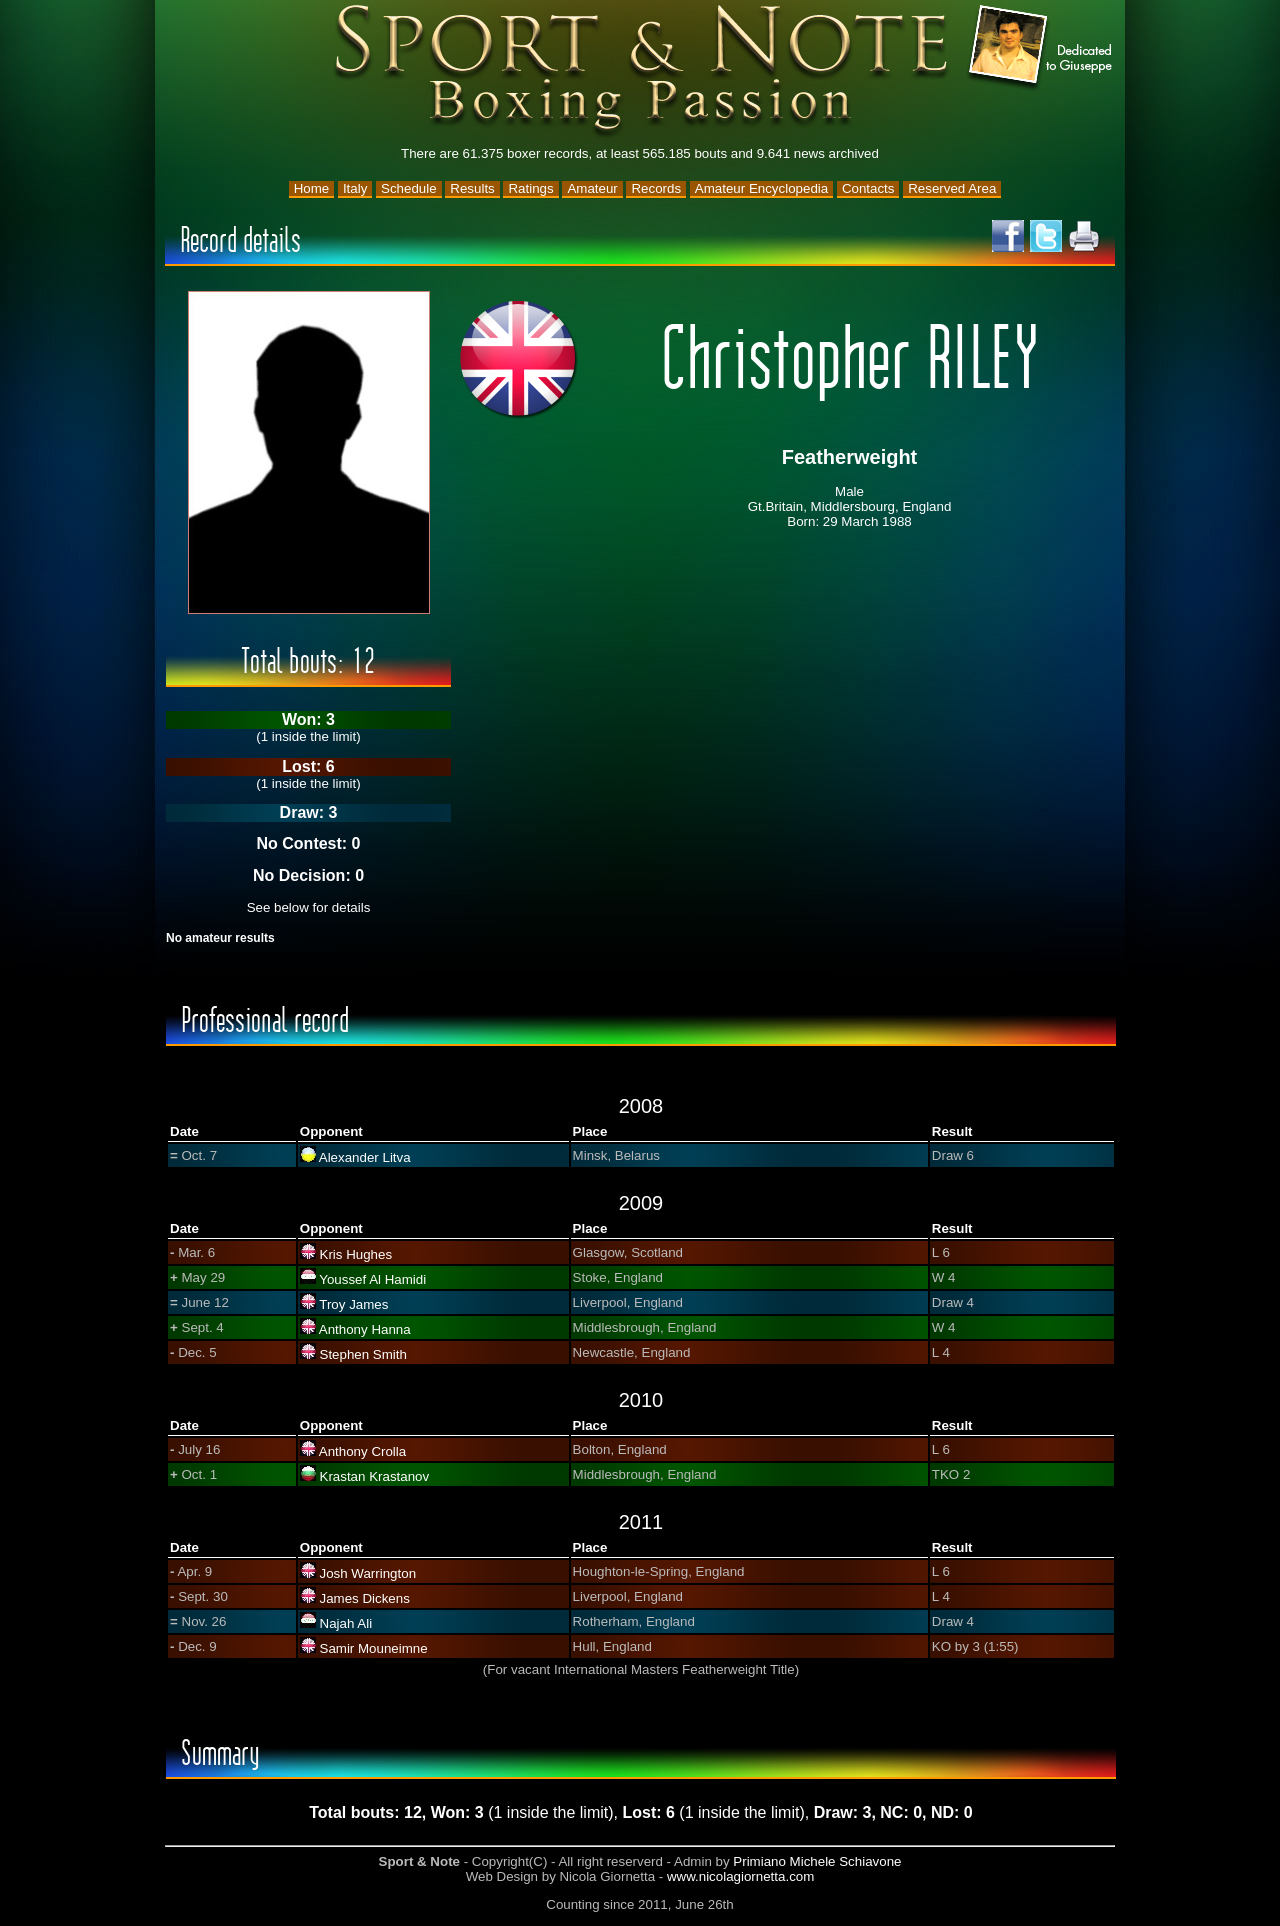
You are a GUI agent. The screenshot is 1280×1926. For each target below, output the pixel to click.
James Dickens (365, 1598)
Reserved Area (952, 188)
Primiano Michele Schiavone (817, 1861)
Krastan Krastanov (375, 1476)
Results (472, 188)
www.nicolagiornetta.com (740, 1876)
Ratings (530, 188)
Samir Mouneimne (374, 1648)
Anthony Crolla (362, 1451)
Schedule (409, 188)
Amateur (592, 188)
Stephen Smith (363, 1354)
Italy (355, 188)
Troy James (353, 1304)
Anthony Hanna (365, 1329)
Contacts (868, 188)
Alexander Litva (365, 1157)
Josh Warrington (368, 1573)
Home (312, 188)
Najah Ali (346, 1623)
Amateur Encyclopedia (761, 188)
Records (656, 188)
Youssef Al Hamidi (372, 1279)
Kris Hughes (356, 1254)
